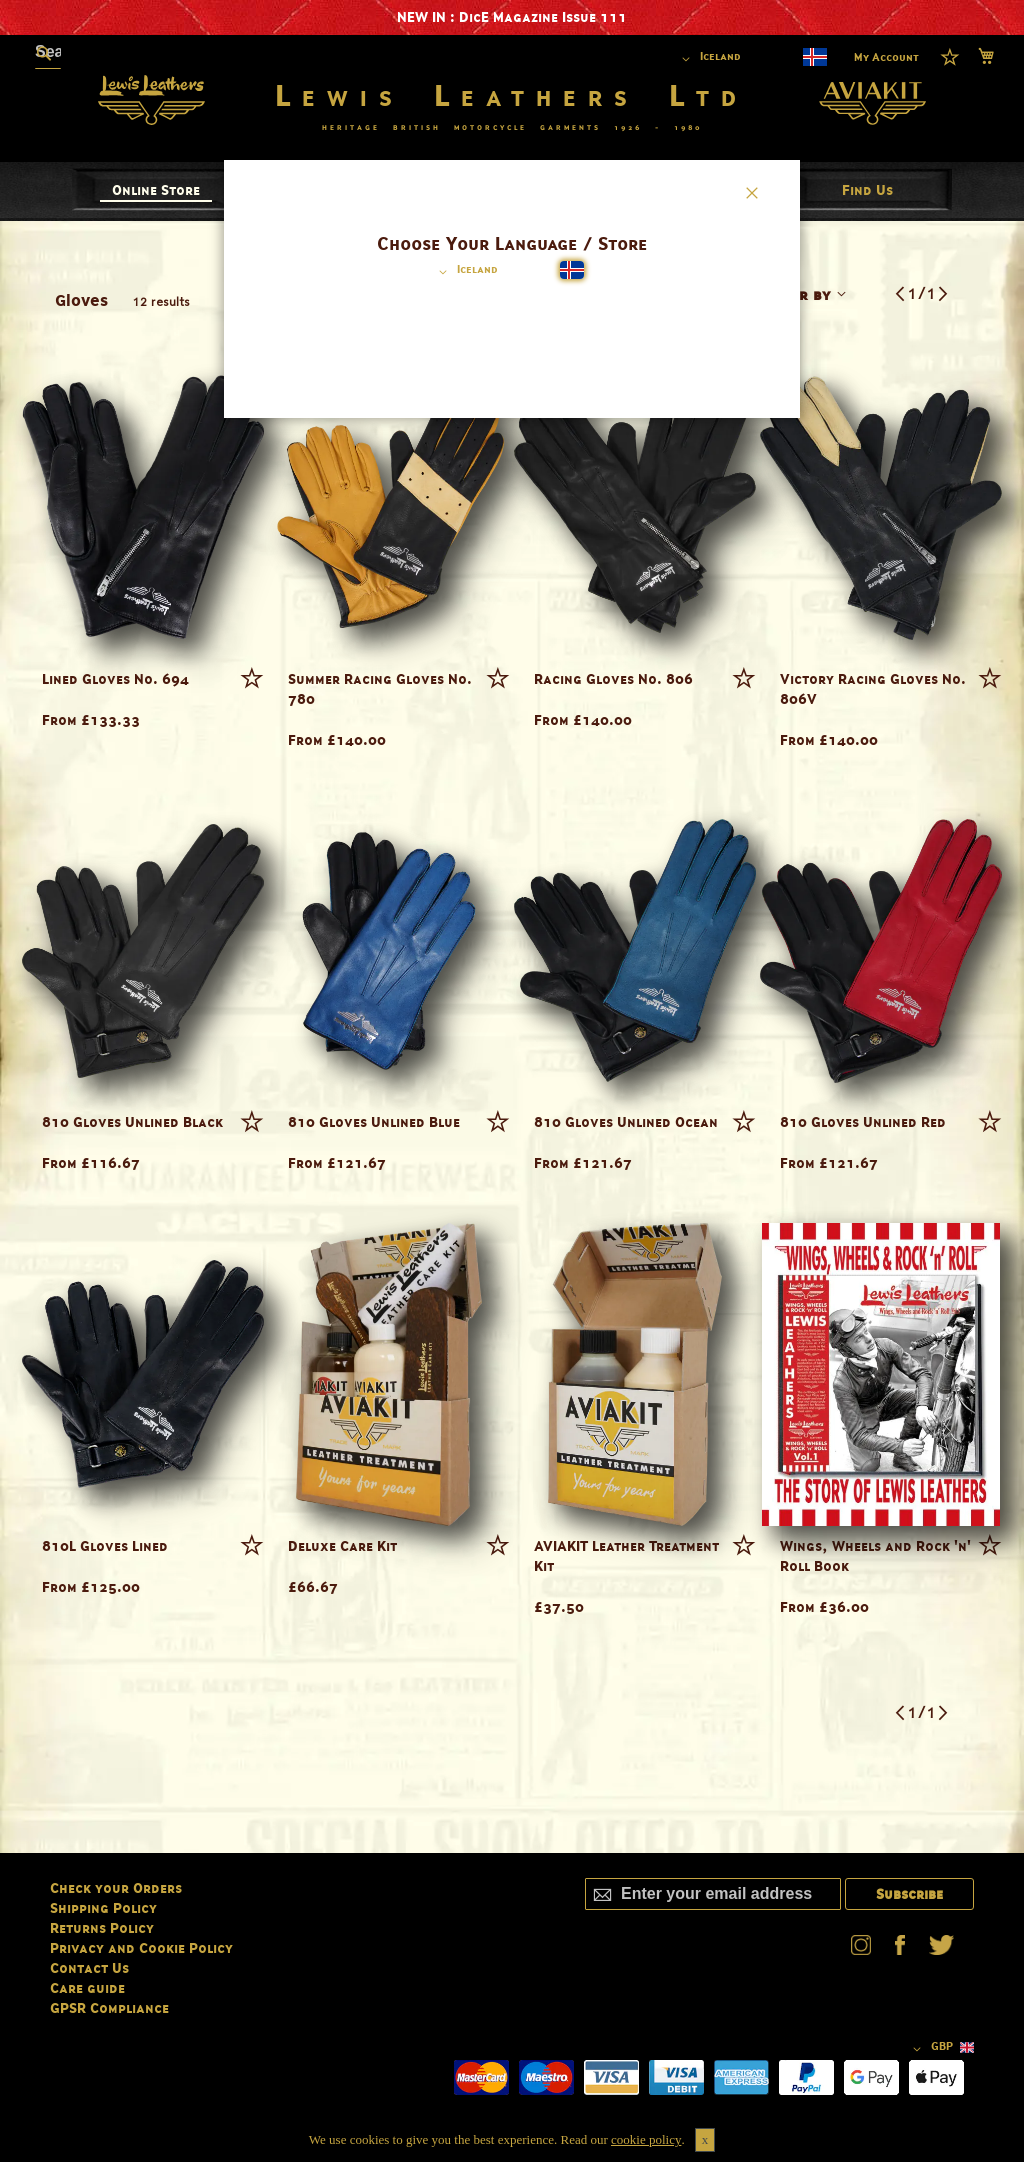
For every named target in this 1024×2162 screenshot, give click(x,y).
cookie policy (646, 2139)
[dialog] (512, 1081)
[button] (465, 272)
